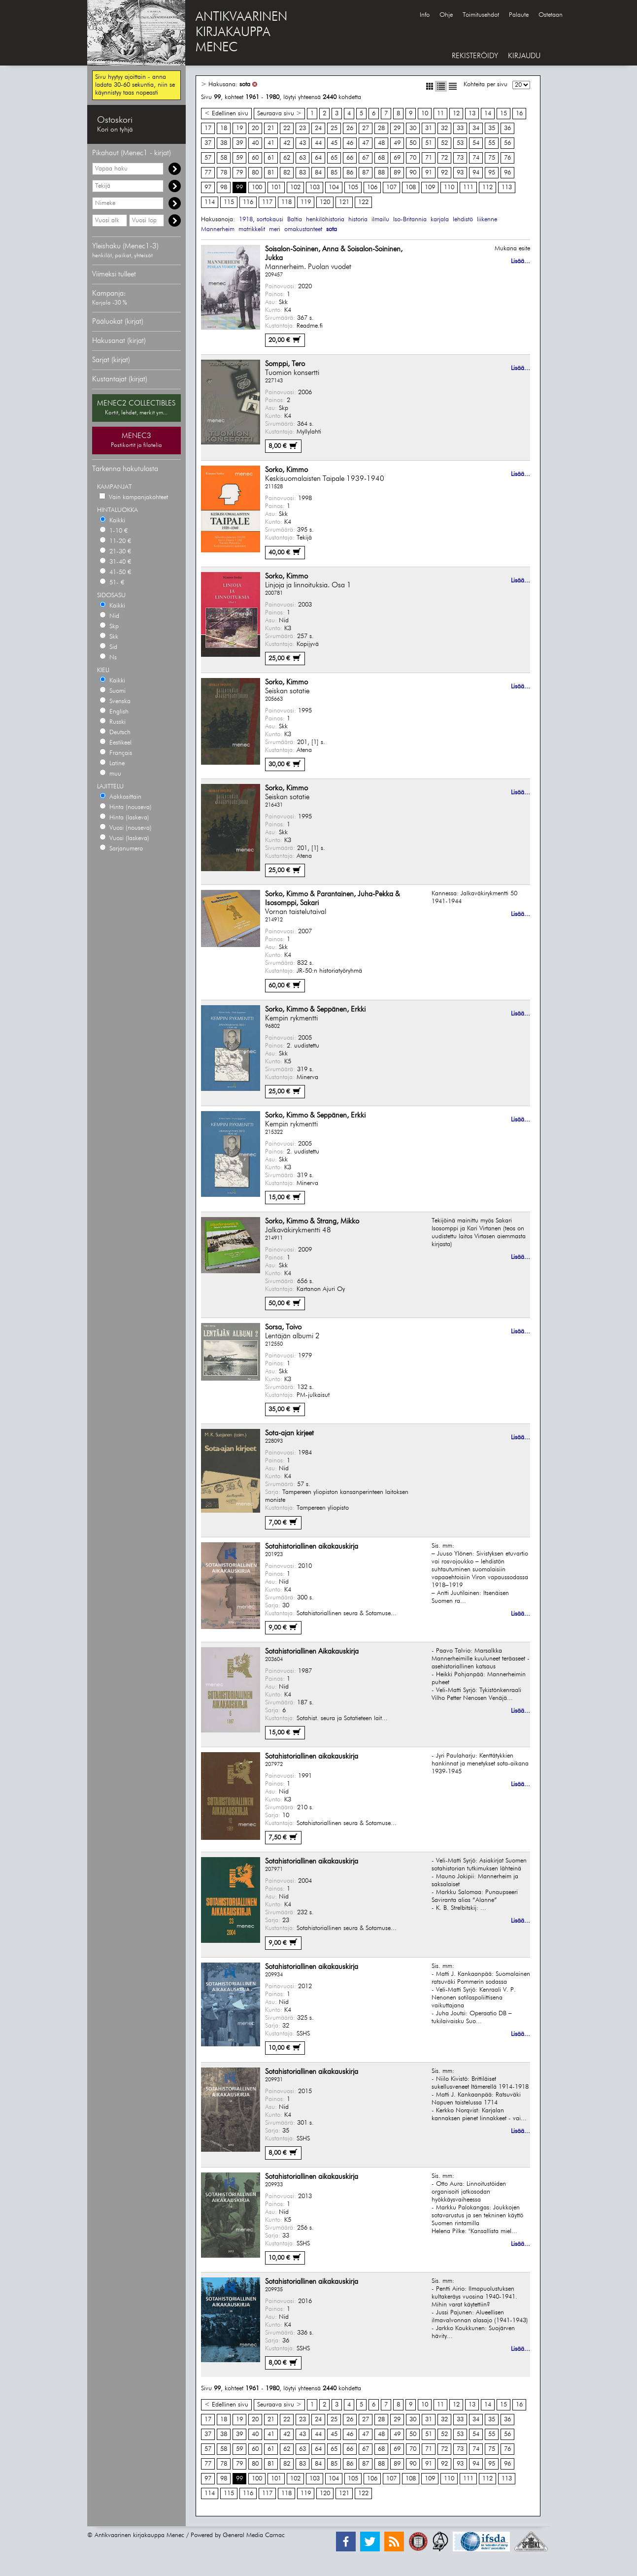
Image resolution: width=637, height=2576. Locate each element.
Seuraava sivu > (279, 113)
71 (428, 158)
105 (353, 187)
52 (444, 143)
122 (363, 202)
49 (397, 143)
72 (444, 158)
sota (244, 84)
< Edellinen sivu (226, 113)
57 (207, 158)
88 (381, 172)
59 (239, 158)
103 (314, 187)
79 (239, 172)
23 (302, 128)
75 (491, 158)
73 (460, 158)
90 (412, 172)
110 (449, 187)
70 (412, 158)
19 (239, 128)
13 (472, 113)
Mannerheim (218, 229)
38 (223, 143)
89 (397, 172)
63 (302, 158)
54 (475, 143)
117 (267, 202)
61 (271, 158)
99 (239, 187)
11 (440, 113)
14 (487, 113)
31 (428, 128)
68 (381, 158)
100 (257, 187)
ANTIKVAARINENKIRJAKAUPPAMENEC (241, 32)
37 (207, 143)
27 (365, 128)
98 (223, 187)
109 (430, 187)
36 (507, 128)
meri (274, 229)
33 (460, 128)
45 (334, 143)
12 (456, 113)
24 (318, 128)
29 (397, 128)
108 (410, 187)
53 (460, 143)
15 (503, 113)
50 (412, 143)
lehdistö (463, 219)
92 (444, 172)
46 (349, 143)
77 (207, 172)
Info (425, 15)
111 (468, 187)
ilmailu (380, 219)
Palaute (519, 15)
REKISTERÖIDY (475, 56)
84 (318, 172)
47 (365, 143)
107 (391, 187)
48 (381, 143)
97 (207, 187)
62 (286, 158)
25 (334, 128)
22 (286, 128)
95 (491, 172)
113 (507, 187)
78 (223, 172)
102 (295, 187)
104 (334, 187)
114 (209, 202)
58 (223, 158)
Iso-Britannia (410, 219)
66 (349, 158)
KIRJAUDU (524, 56)
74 (475, 158)
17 (207, 128)
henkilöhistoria (325, 219)
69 (397, 158)
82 (286, 172)
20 (255, 128)
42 (286, 143)
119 (306, 202)
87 (365, 172)
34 (475, 128)
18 (223, 128)
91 (428, 172)
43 (302, 143)
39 (239, 143)
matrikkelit (251, 229)
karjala (440, 219)
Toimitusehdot (481, 15)
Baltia (294, 219)
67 (365, 158)
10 (424, 113)
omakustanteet (303, 229)
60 (255, 158)
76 (507, 158)
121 (344, 202)
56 (507, 143)
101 (276, 187)
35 (491, 128)
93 (460, 172)
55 (491, 143)
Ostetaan (550, 15)
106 (372, 187)
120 (325, 202)
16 (519, 113)
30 (412, 128)
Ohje (446, 15)
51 (428, 143)
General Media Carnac (254, 2535)
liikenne (487, 219)
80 (255, 172)
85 (334, 172)
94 (475, 172)
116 (248, 202)
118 (286, 202)
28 (381, 128)
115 (229, 202)
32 (444, 128)
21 (271, 128)
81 (271, 172)
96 (507, 172)
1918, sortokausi (261, 219)
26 (349, 128)
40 (255, 143)
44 (318, 143)
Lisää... (520, 261)
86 (349, 172)
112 (487, 187)
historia (358, 219)
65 (334, 158)
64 (318, 158)
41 (271, 143)
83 (302, 172)
